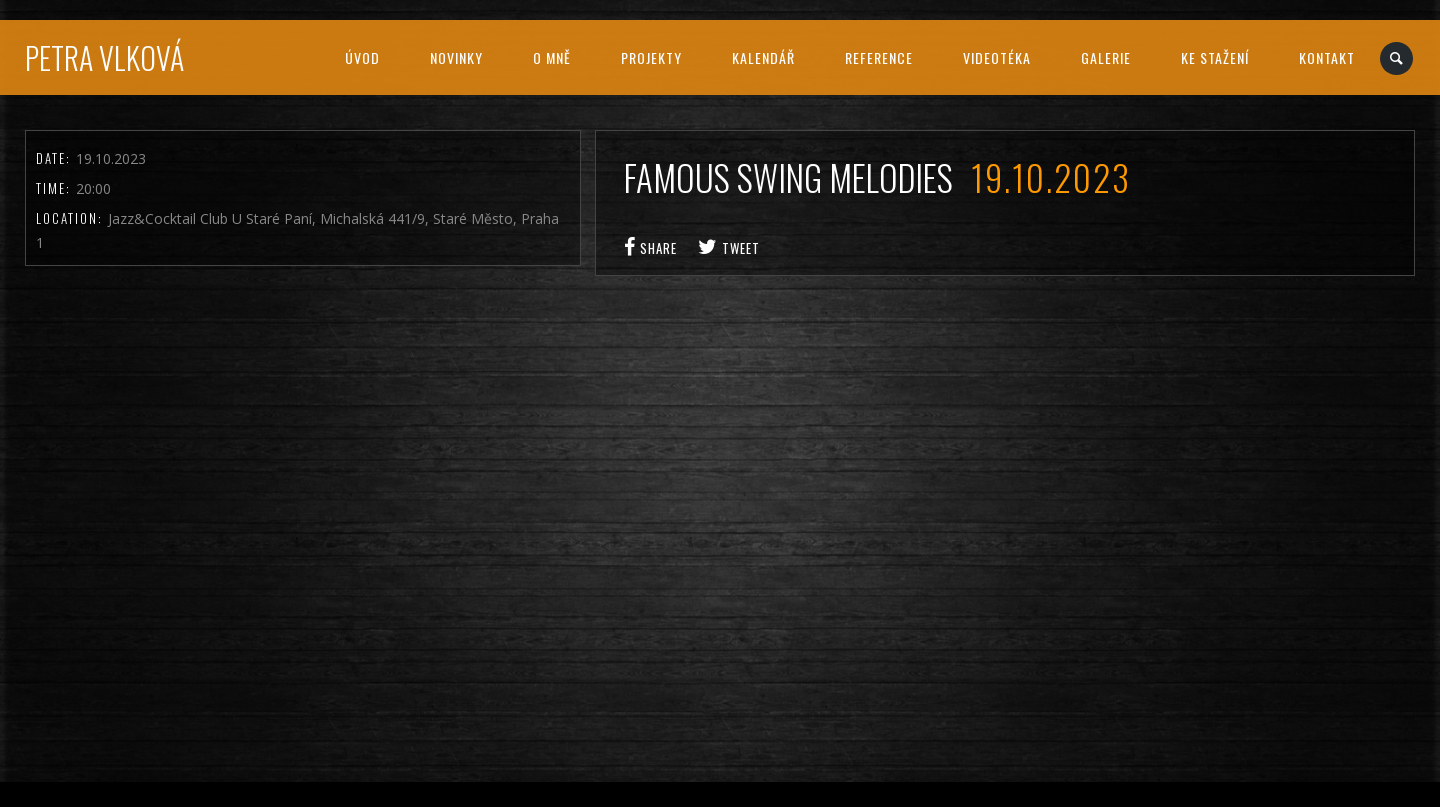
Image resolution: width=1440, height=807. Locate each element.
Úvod (362, 57)
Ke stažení (1215, 57)
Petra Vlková (104, 57)
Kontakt (1327, 57)
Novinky (456, 57)
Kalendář (763, 57)
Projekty (651, 57)
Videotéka (997, 57)
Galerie (1106, 57)
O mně (552, 57)
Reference (879, 57)
